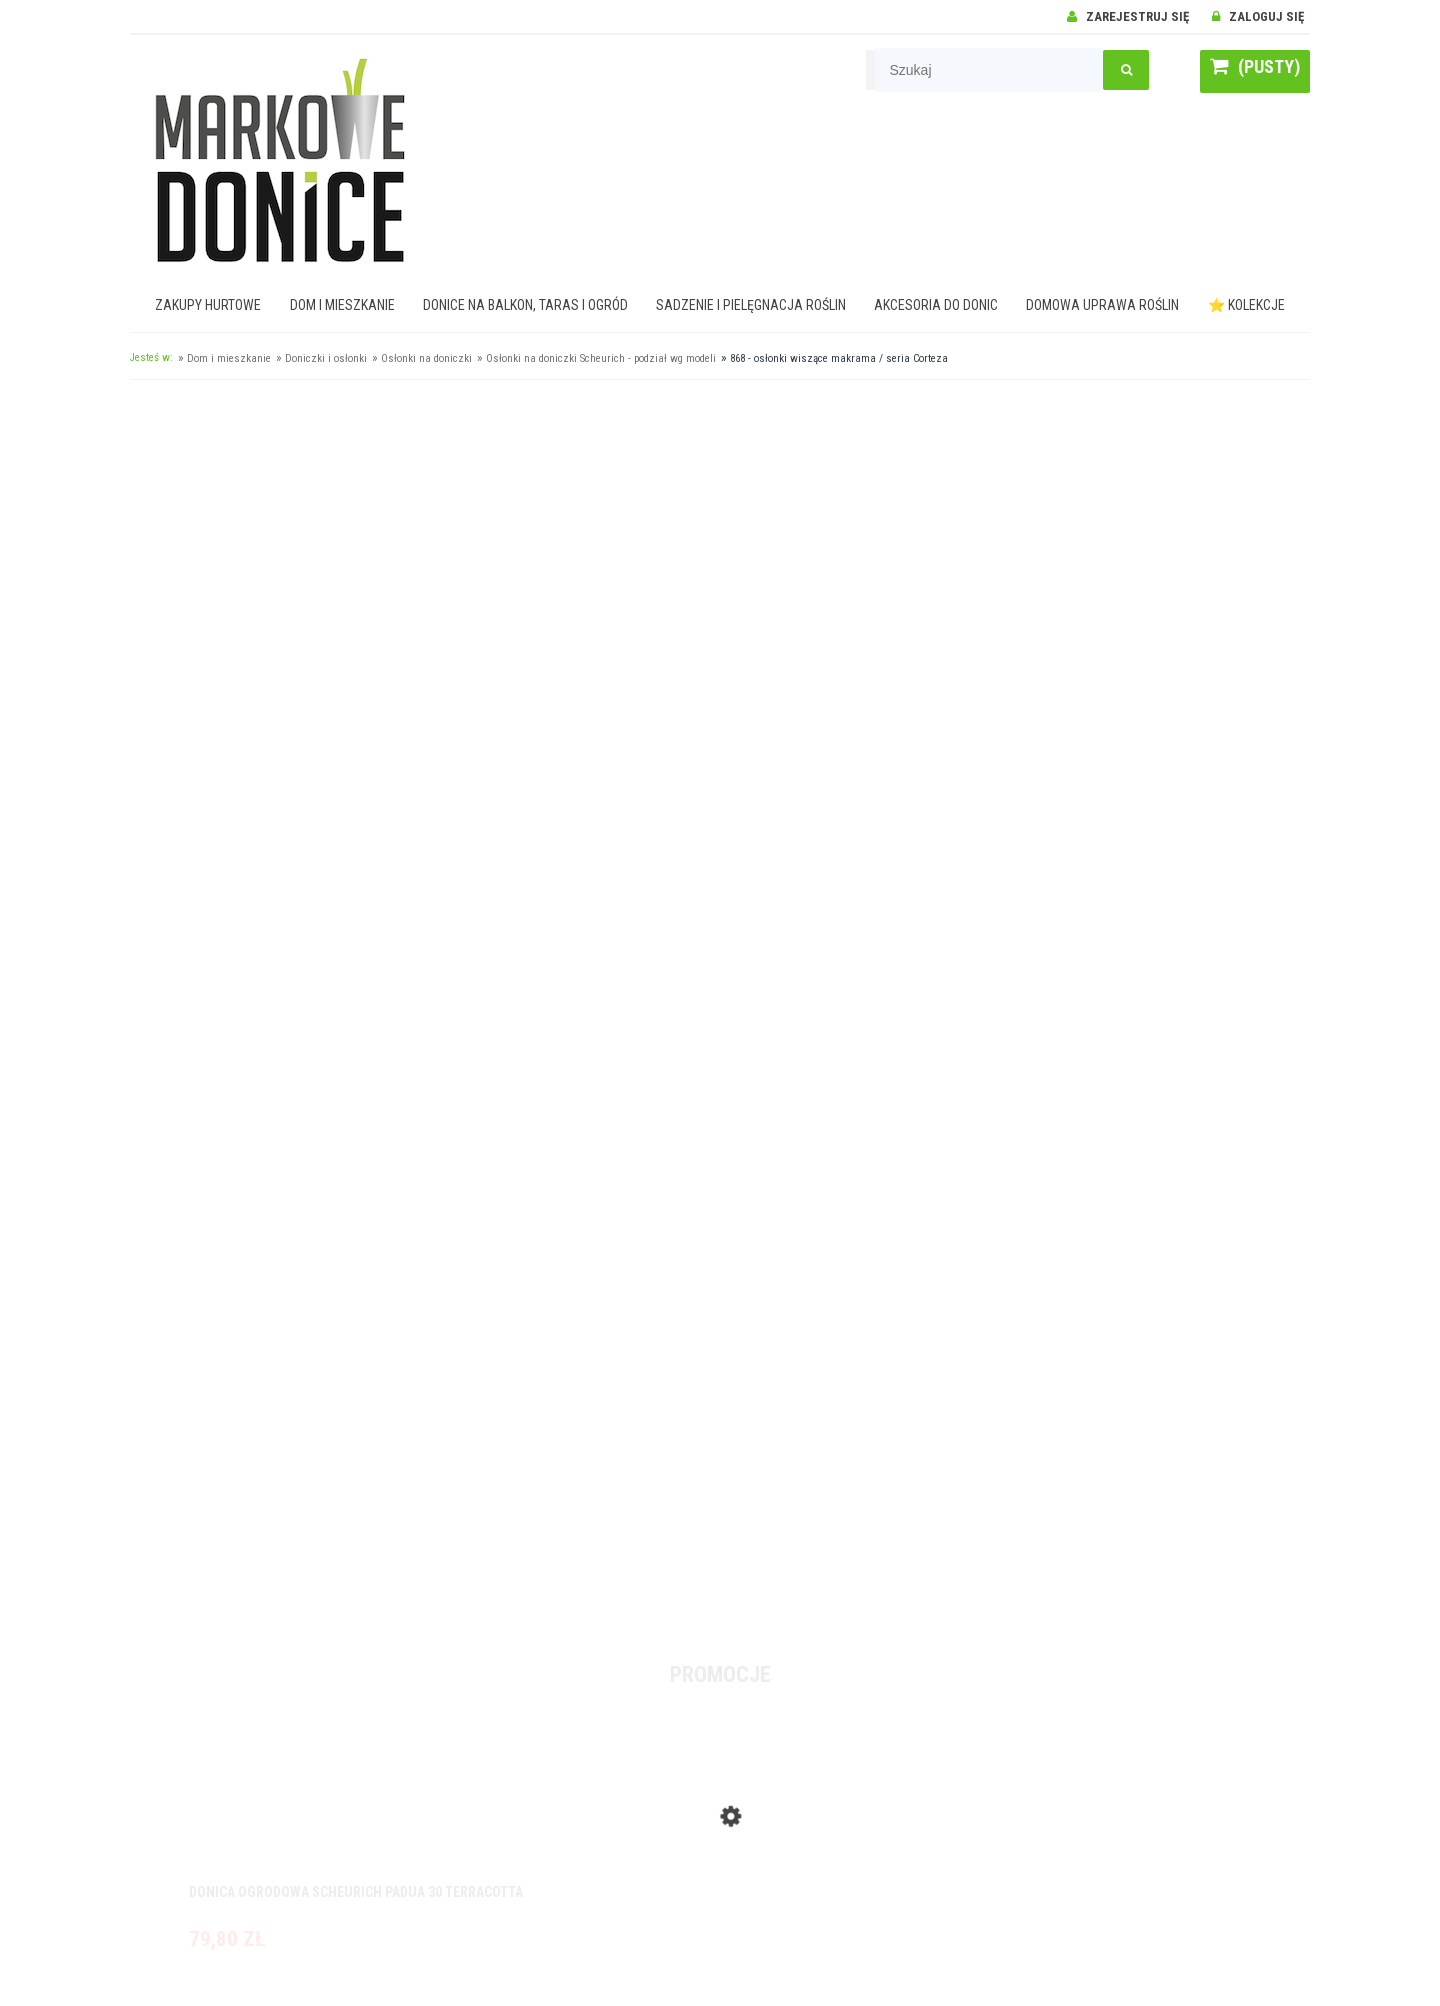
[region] (720, 1009)
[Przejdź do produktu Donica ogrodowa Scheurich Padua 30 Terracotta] (720, 1812)
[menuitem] (208, 305)
